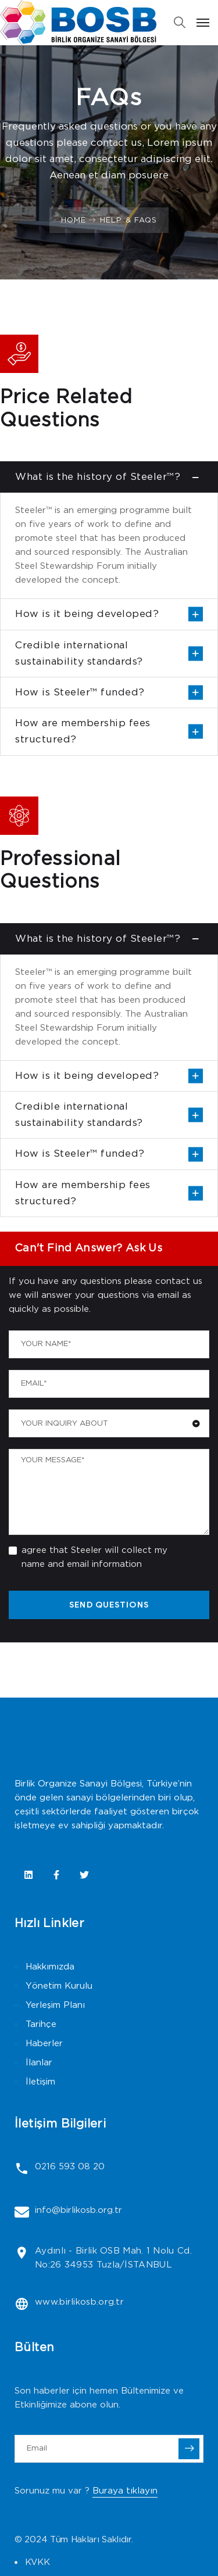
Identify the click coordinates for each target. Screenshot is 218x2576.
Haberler (44, 2043)
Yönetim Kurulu (59, 1986)
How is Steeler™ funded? (80, 692)
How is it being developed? (87, 614)
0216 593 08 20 (70, 2166)
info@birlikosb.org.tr (78, 2210)
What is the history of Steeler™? (97, 477)
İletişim (40, 2082)
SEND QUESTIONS (109, 1605)
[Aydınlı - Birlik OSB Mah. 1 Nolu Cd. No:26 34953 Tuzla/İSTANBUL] (22, 2252)
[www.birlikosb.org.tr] (22, 2304)
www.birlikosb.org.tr (79, 2302)
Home (73, 220)
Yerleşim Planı (55, 2005)
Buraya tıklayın (125, 2491)
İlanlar (39, 2062)
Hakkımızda (50, 1967)
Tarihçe (41, 2024)
